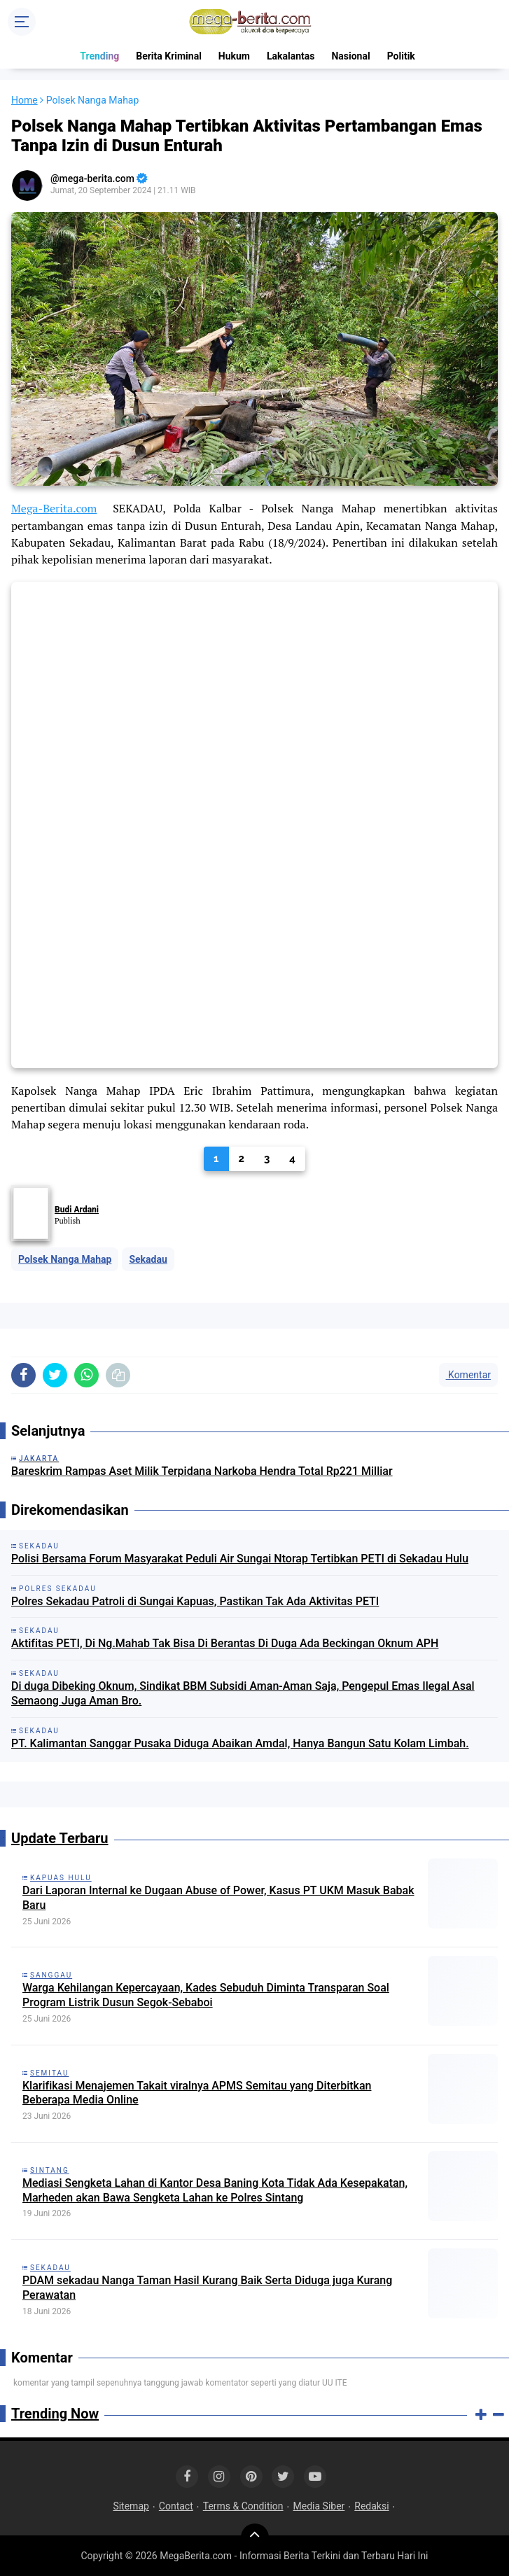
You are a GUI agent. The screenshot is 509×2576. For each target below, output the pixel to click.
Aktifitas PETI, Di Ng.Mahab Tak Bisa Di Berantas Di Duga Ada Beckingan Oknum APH (224, 1643)
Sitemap (130, 2506)
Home (24, 100)
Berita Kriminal (169, 56)
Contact (176, 2506)
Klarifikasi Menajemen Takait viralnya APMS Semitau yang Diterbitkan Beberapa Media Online (196, 2093)
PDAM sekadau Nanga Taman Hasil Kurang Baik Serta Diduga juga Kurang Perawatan (207, 2288)
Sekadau (148, 1259)
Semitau (49, 2073)
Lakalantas (291, 56)
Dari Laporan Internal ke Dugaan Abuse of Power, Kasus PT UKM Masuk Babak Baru (218, 1898)
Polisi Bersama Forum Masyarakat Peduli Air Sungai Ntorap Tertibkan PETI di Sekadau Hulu (239, 1558)
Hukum (234, 56)
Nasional (350, 56)
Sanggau (51, 1975)
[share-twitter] (55, 1375)
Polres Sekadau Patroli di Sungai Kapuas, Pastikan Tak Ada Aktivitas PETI (195, 1601)
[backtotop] (255, 2538)
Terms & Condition (243, 2506)
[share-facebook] (23, 1375)
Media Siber (319, 2506)
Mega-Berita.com (54, 508)
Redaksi (371, 2506)
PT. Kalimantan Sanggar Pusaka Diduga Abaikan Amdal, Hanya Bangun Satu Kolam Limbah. (240, 1743)
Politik (401, 56)
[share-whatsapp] (86, 1375)
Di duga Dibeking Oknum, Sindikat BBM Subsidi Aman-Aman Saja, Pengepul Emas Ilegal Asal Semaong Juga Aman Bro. (243, 1693)
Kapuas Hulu (61, 1878)
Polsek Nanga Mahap (64, 1259)
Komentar (468, 1374)
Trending (99, 56)
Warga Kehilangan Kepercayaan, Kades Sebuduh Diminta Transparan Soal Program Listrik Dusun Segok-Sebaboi (205, 1995)
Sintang (49, 2170)
